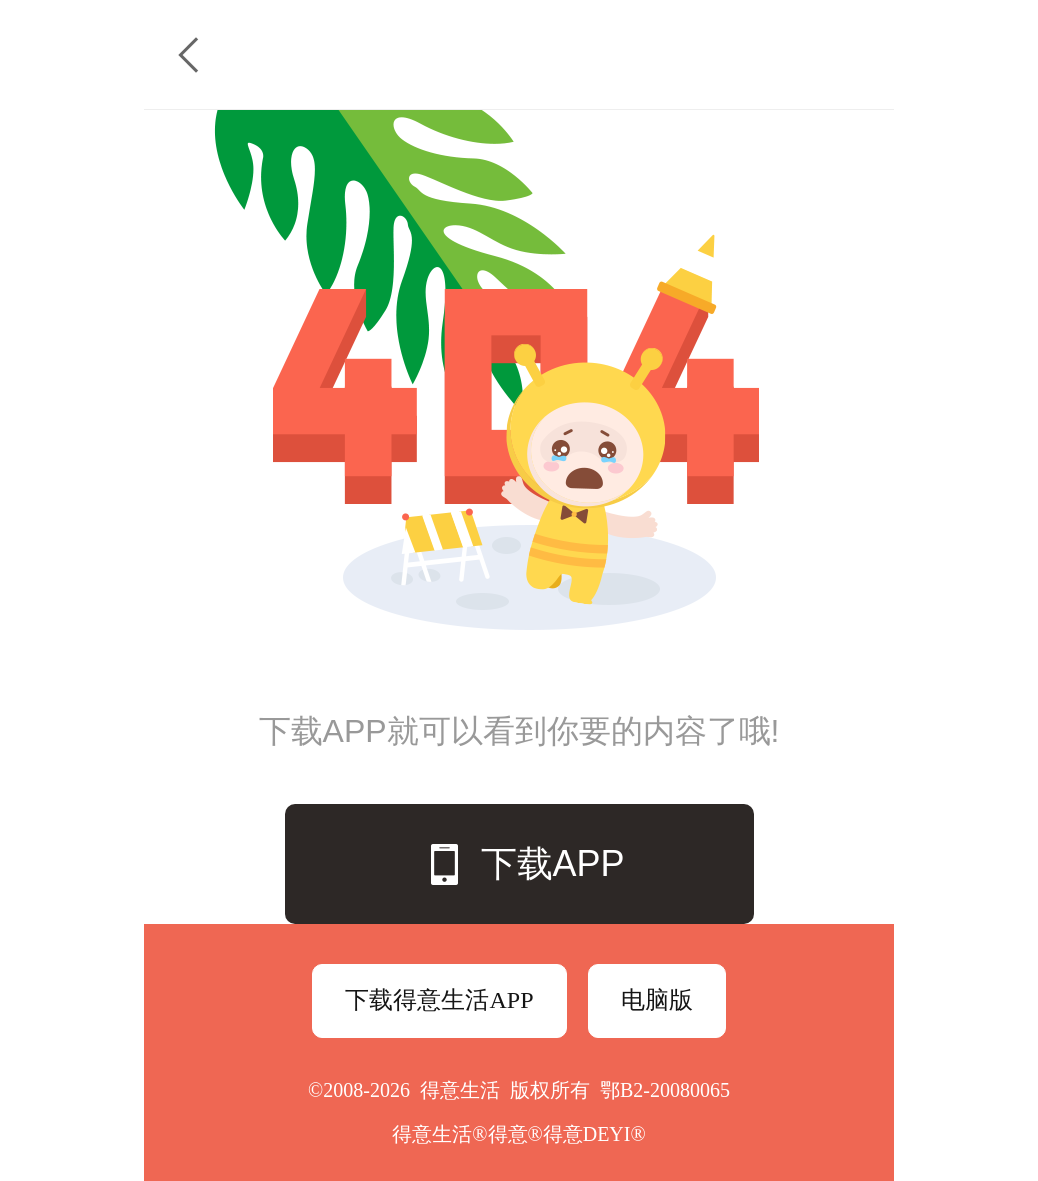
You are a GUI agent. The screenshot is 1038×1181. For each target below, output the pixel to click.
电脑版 (657, 1000)
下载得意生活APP (439, 1000)
